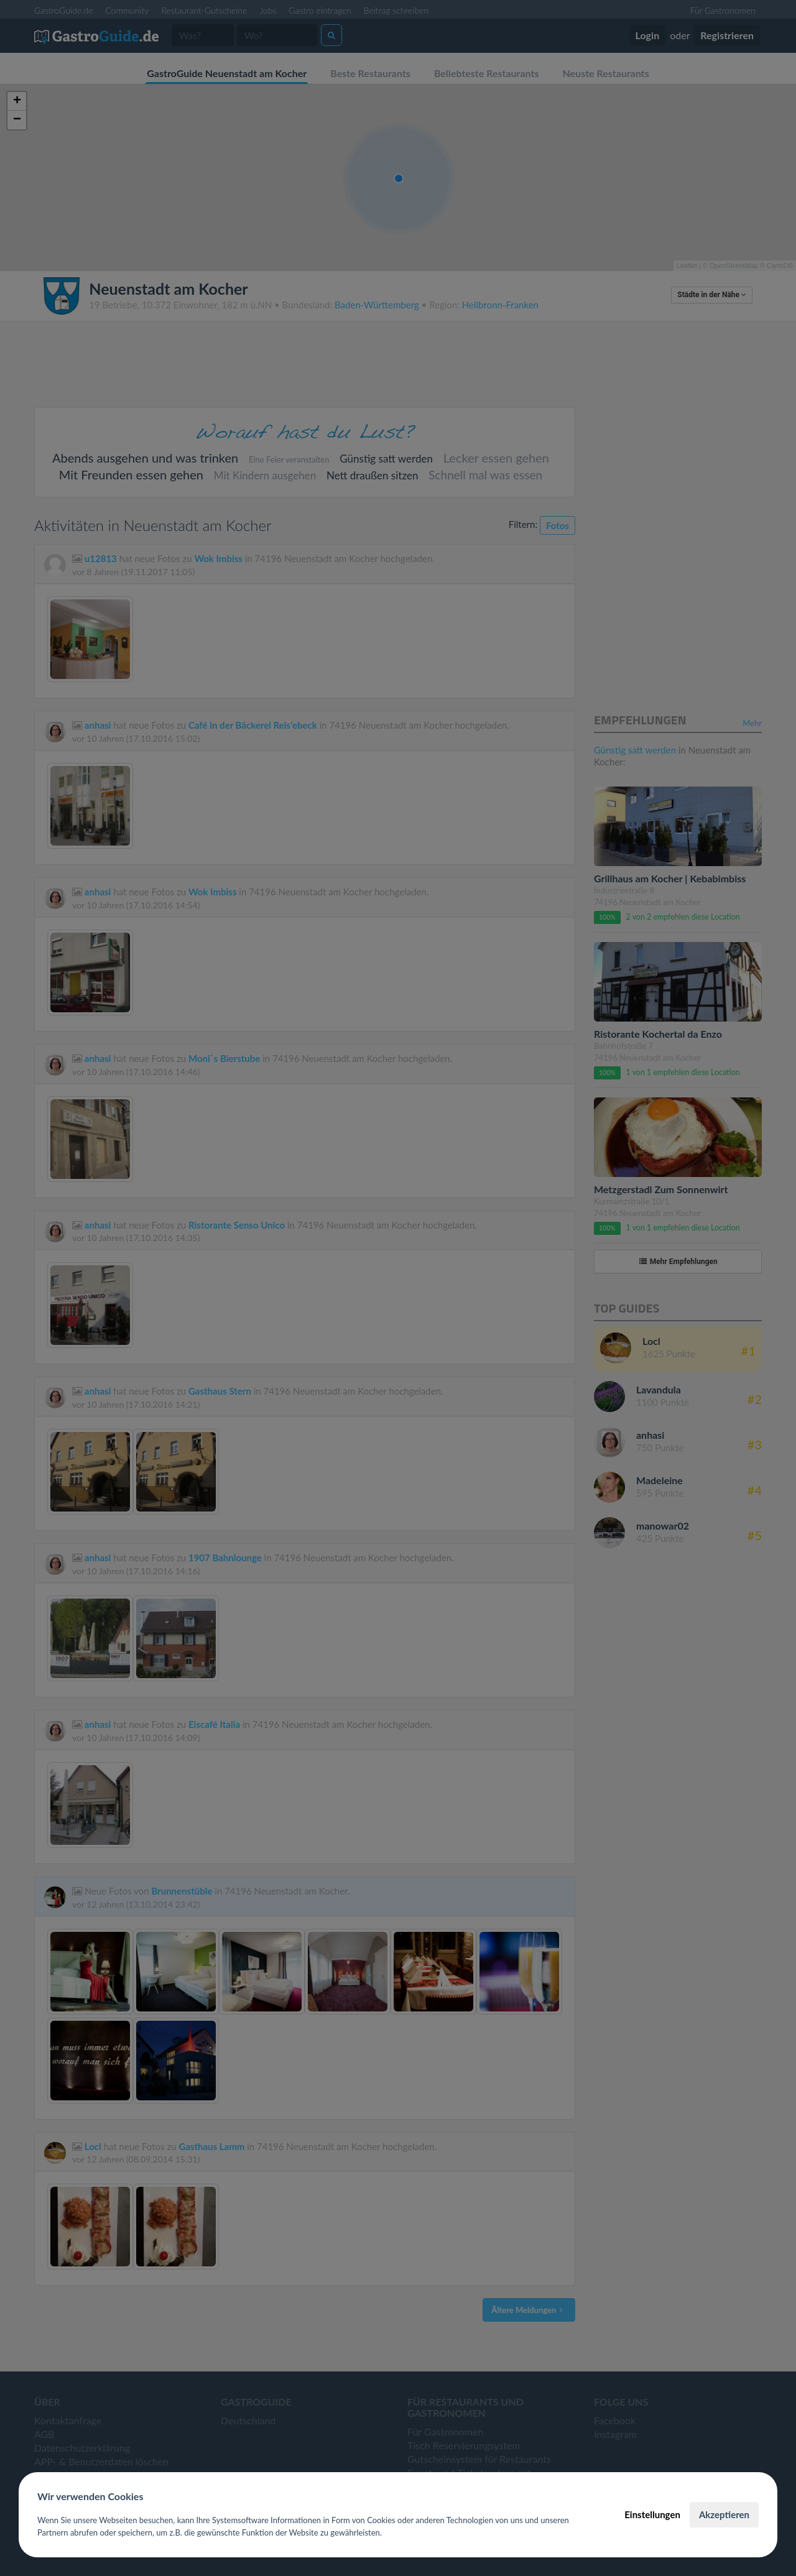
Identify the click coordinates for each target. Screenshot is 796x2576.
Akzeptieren (724, 2514)
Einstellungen (652, 2514)
